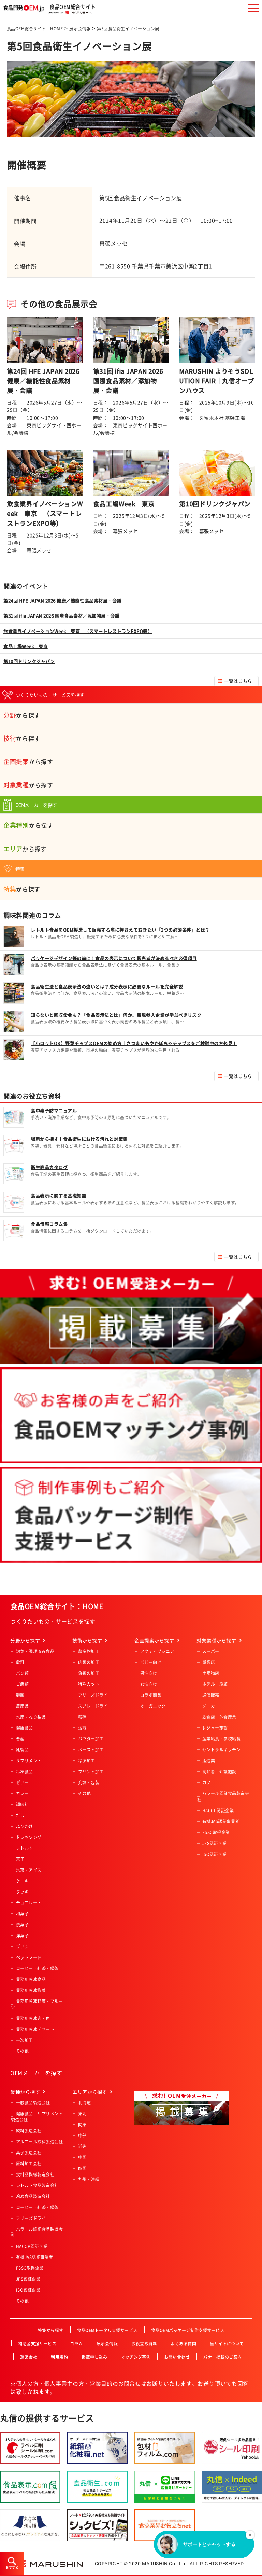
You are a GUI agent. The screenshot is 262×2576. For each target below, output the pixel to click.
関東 (82, 2124)
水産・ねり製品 (31, 1717)
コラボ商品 (150, 1695)
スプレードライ (93, 1706)
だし (20, 1815)
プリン (22, 1946)
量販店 (208, 1662)
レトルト (24, 1848)
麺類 (20, 1695)
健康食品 (24, 1728)
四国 (82, 2168)
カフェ (208, 1782)
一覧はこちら (238, 681)
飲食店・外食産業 (219, 1717)
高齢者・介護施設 (219, 1771)
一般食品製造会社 (33, 2103)
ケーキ (22, 1881)
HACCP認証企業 (218, 1810)
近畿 (82, 2146)
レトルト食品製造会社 (37, 2185)
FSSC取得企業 (216, 1832)
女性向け (148, 1684)
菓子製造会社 (29, 2153)
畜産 (20, 1739)
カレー (22, 1793)
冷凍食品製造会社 (33, 2196)
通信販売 (210, 1695)
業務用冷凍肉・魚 (33, 2018)
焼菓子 (22, 1925)
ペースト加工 (91, 1750)
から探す (21, 715)
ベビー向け (150, 1662)
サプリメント (29, 1761)
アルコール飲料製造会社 (39, 2142)
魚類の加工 (88, 1673)
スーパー (210, 1651)
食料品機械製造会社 (35, 2174)
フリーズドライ (93, 1695)
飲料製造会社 (29, 2131)
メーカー (210, 1706)
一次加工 (24, 2040)
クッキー (24, 1892)
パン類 (22, 1673)
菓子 (20, 1859)
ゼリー (22, 1782)
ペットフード (29, 1957)
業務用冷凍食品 (31, 1979)
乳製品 (22, 1750)
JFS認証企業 (214, 1843)
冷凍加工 (86, 1761)
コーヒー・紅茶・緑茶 (37, 1968)
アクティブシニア (157, 1651)
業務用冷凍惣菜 (31, 1990)
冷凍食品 (24, 1771)
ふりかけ (24, 1826)
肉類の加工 (88, 1662)
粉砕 (82, 1717)
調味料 (22, 1804)
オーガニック (153, 1706)
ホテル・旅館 (215, 1684)
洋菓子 (22, 1936)
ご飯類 (22, 1684)
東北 (82, 2114)
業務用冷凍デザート (35, 2029)
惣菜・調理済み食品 (35, 1651)
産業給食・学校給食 (221, 1739)
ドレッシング (29, 1837)
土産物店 (210, 1673)
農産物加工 (88, 1651)
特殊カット (88, 1684)
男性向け (148, 1673)
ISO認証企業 (214, 1854)
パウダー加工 (91, 1739)
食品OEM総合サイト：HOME (35, 29)
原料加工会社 (29, 2163)
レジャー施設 (215, 1728)
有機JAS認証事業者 (220, 1821)
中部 (82, 2135)
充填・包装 (88, 1782)
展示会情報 (79, 29)
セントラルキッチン (221, 1750)
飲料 (20, 1662)
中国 (82, 2157)
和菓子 (22, 1914)
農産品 (22, 1706)
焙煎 (82, 1728)
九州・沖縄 (88, 2179)
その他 (22, 2051)
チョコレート (29, 1903)
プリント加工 (91, 1771)
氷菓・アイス (29, 1870)
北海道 (84, 2103)
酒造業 (208, 1761)
